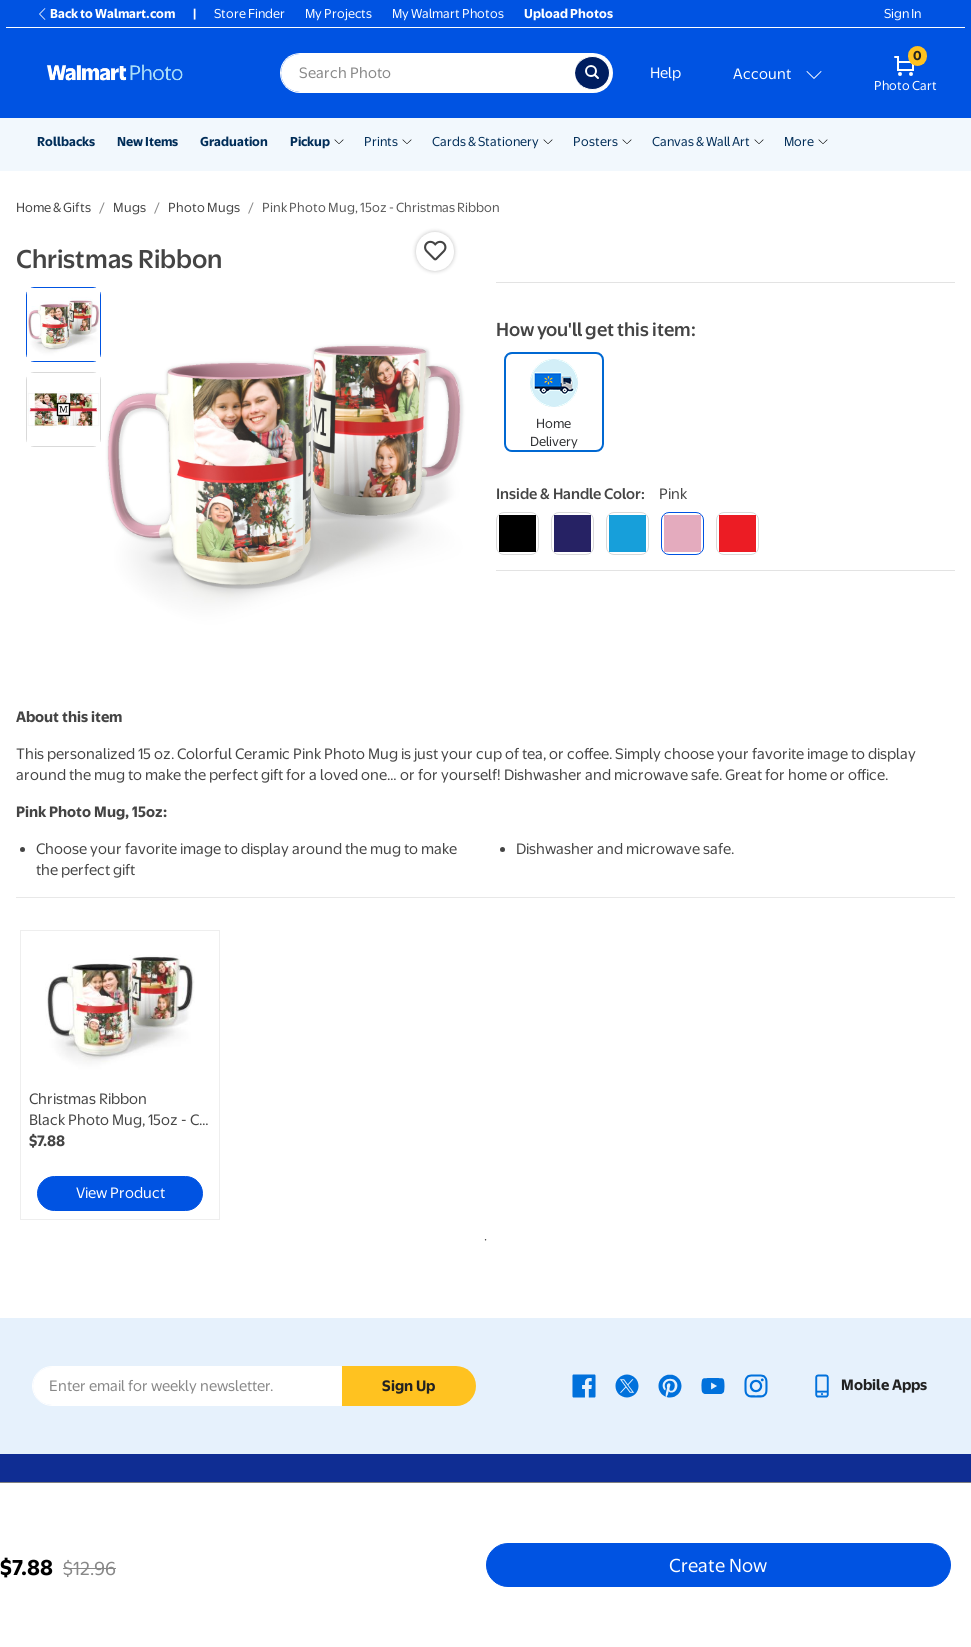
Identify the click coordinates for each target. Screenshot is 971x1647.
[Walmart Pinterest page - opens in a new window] (670, 1385)
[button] (435, 251)
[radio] (63, 324)
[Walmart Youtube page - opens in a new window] (713, 1385)
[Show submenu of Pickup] (339, 140)
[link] (120, 1075)
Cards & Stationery (485, 141)
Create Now (718, 1565)
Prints (381, 141)
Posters (595, 141)
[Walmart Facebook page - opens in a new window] (584, 1385)
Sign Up (408, 1386)
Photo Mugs (204, 207)
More (799, 141)
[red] (737, 533)
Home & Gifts (53, 207)
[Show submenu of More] (823, 140)
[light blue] (627, 533)
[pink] (682, 533)
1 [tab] (482, 1236)
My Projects (338, 13)
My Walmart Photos (448, 13)
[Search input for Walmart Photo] (427, 73)
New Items (147, 141)
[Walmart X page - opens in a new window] (627, 1385)
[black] (517, 533)
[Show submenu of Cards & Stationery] (548, 140)
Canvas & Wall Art (701, 141)
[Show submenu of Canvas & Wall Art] (759, 140)
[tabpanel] (172, 1075)
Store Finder (249, 13)
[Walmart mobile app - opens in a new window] (868, 1385)
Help (665, 73)
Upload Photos (568, 13)
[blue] (572, 533)
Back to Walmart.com (105, 13)
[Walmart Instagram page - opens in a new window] (756, 1385)
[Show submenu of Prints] (407, 140)
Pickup (310, 141)
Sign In (902, 13)
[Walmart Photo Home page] (142, 73)
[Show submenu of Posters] (627, 140)
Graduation (234, 141)
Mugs (129, 207)
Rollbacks (66, 141)
